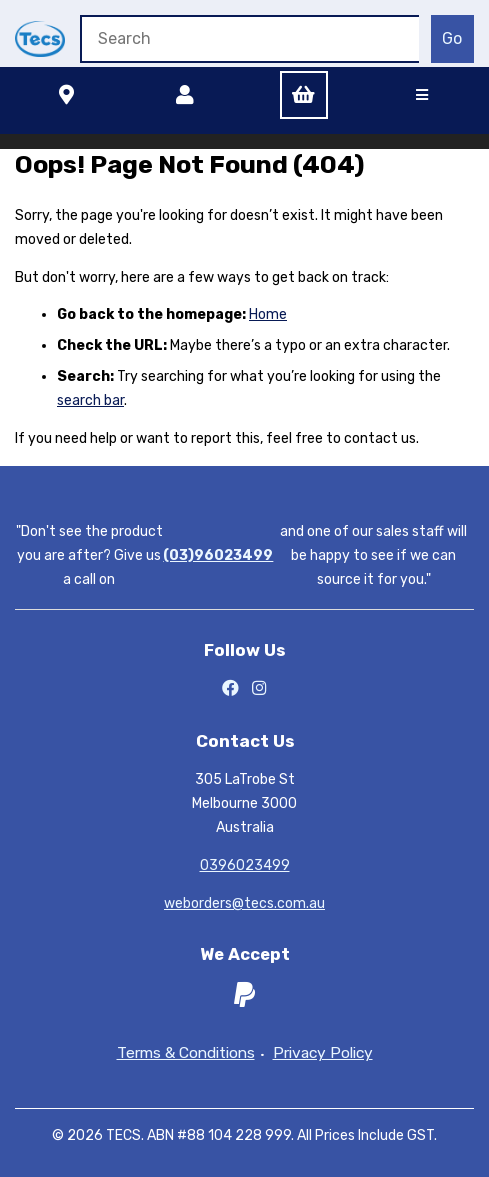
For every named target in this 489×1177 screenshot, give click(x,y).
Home (268, 314)
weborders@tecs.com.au (244, 903)
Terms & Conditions (186, 1053)
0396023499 (245, 865)
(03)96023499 (218, 555)
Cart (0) (303, 95)
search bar (90, 400)
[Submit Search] (452, 39)
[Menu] (422, 95)
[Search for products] (249, 39)
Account (185, 95)
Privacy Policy (323, 1053)
